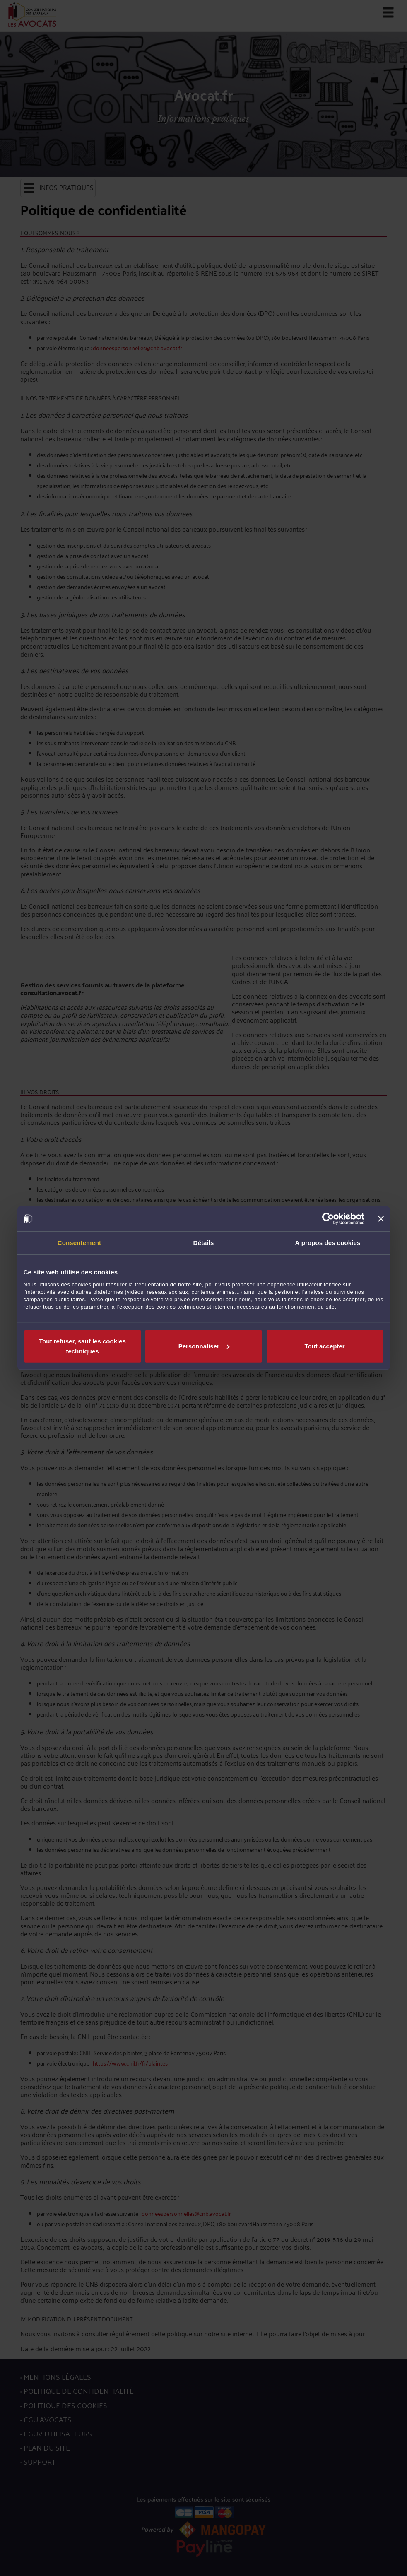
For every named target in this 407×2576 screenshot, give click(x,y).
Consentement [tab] (79, 1242)
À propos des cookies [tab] (328, 1242)
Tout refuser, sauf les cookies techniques (82, 1345)
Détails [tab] (203, 1242)
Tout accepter (324, 1345)
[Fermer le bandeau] (381, 1219)
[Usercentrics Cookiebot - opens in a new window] (328, 1219)
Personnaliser (203, 1345)
